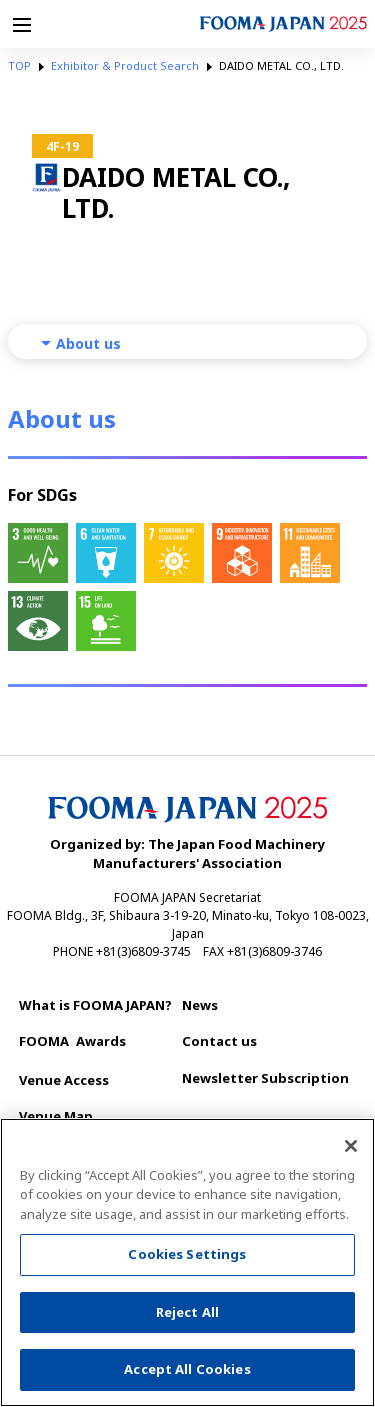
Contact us (219, 1041)
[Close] (351, 1146)
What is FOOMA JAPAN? (95, 1005)
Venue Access (64, 1080)
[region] (187, 1262)
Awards (72, 1041)
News (200, 1005)
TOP (19, 65)
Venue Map (56, 1116)
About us (88, 343)
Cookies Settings (187, 1254)
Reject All (187, 1312)
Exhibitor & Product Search (125, 65)
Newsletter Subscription (265, 1078)
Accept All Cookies (187, 1369)
